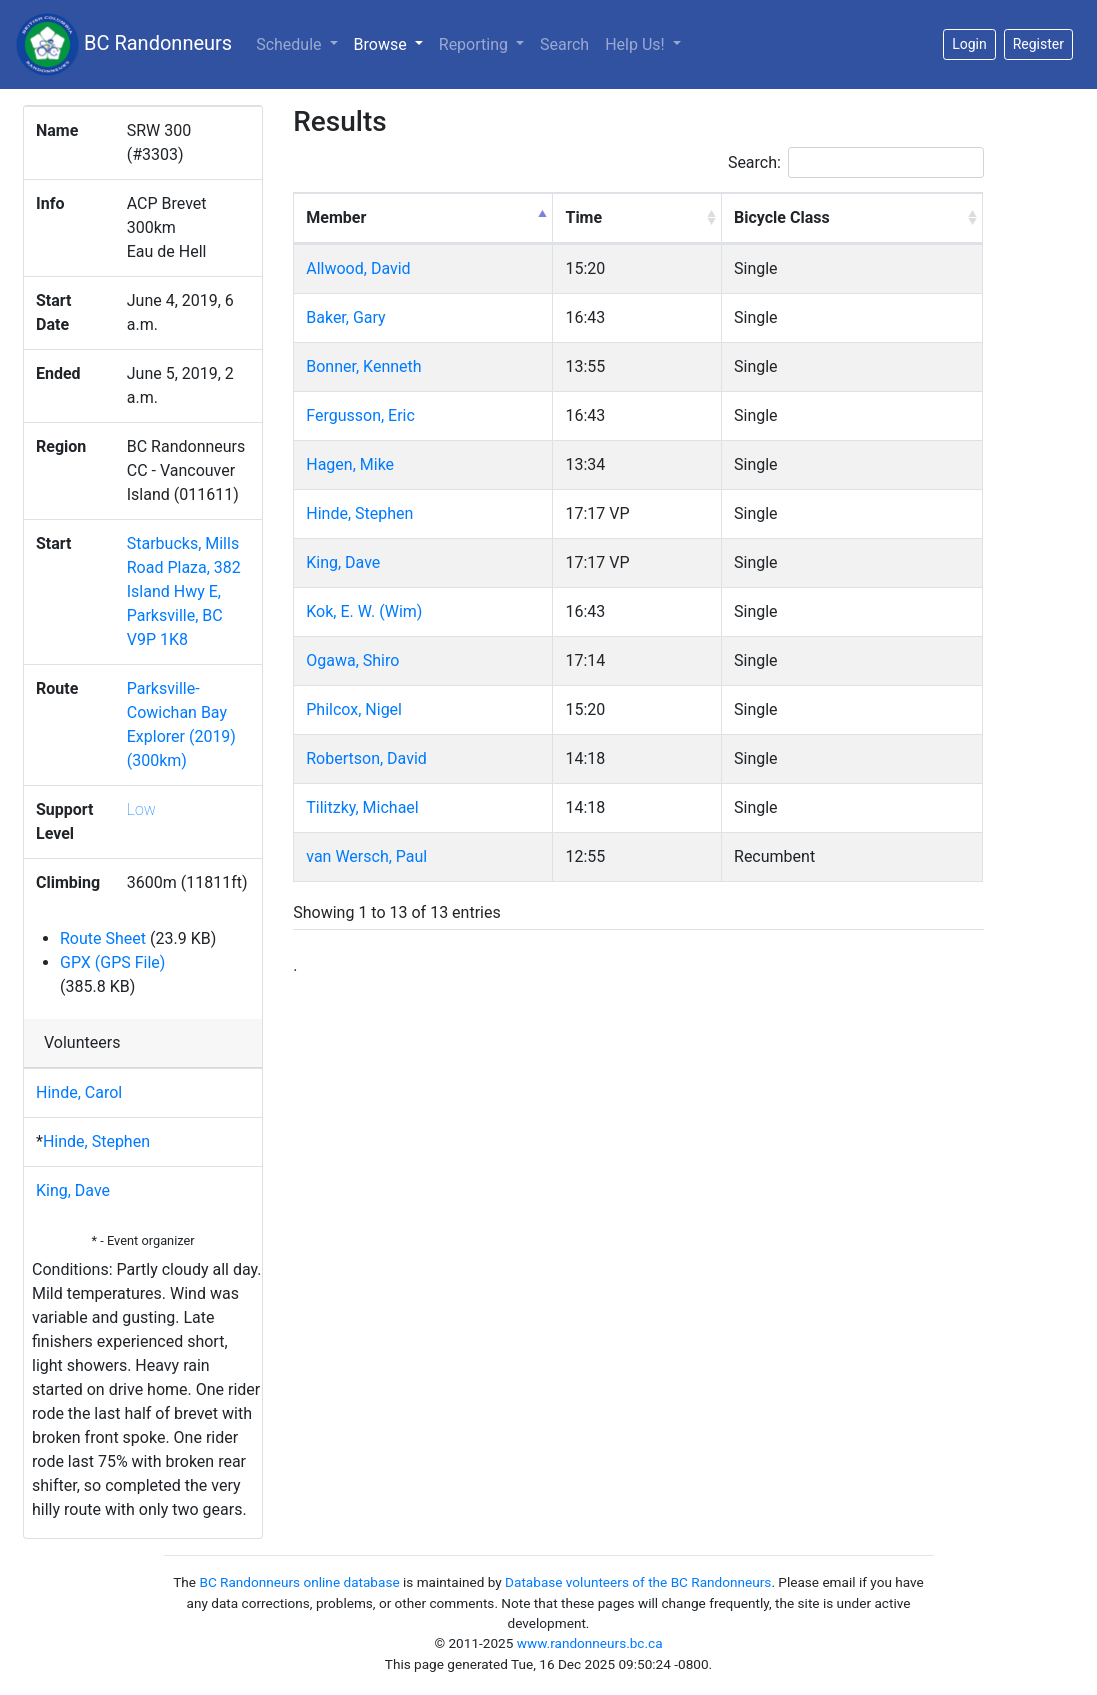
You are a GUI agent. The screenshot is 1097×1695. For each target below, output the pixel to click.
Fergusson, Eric (360, 415)
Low (141, 809)
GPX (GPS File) (112, 962)
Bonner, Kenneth (363, 366)
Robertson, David (366, 758)
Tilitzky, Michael (362, 807)
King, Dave (73, 1190)
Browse (392, 43)
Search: (856, 162)
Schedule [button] (290, 44)
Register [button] (1038, 44)
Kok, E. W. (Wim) (364, 611)
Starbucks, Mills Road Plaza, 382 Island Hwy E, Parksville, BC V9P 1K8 (184, 591)
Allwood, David (358, 268)
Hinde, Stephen (96, 1141)
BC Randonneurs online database (299, 1582)
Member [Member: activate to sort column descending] (336, 217)
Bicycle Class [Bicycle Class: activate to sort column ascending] (782, 217)
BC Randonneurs (124, 44)
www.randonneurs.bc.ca (590, 1643)
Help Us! (636, 44)
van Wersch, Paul (366, 856)
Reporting (475, 44)
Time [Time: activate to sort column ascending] (583, 217)
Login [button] (969, 44)
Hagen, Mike (350, 464)
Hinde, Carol (79, 1092)
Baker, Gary (345, 317)
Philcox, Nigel (354, 709)
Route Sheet (103, 938)
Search (564, 44)
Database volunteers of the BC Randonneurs (638, 1582)
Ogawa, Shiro (352, 660)
